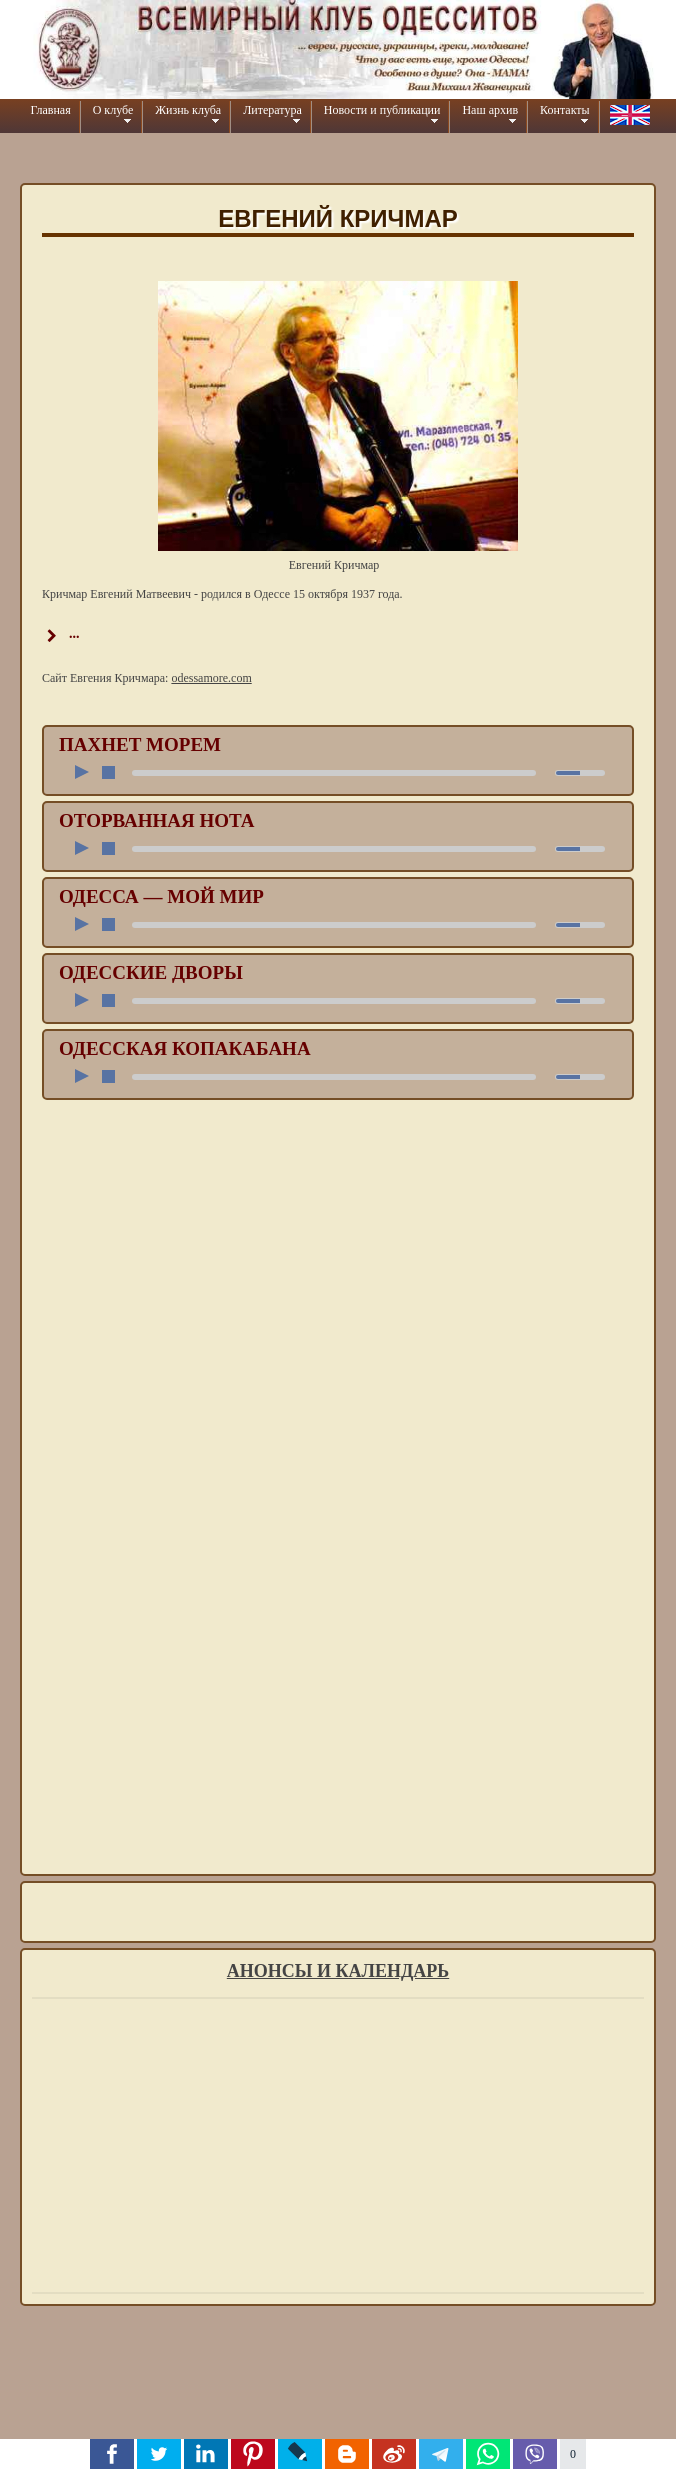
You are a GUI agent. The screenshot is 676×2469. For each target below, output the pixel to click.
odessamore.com (211, 678)
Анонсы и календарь (338, 1971)
